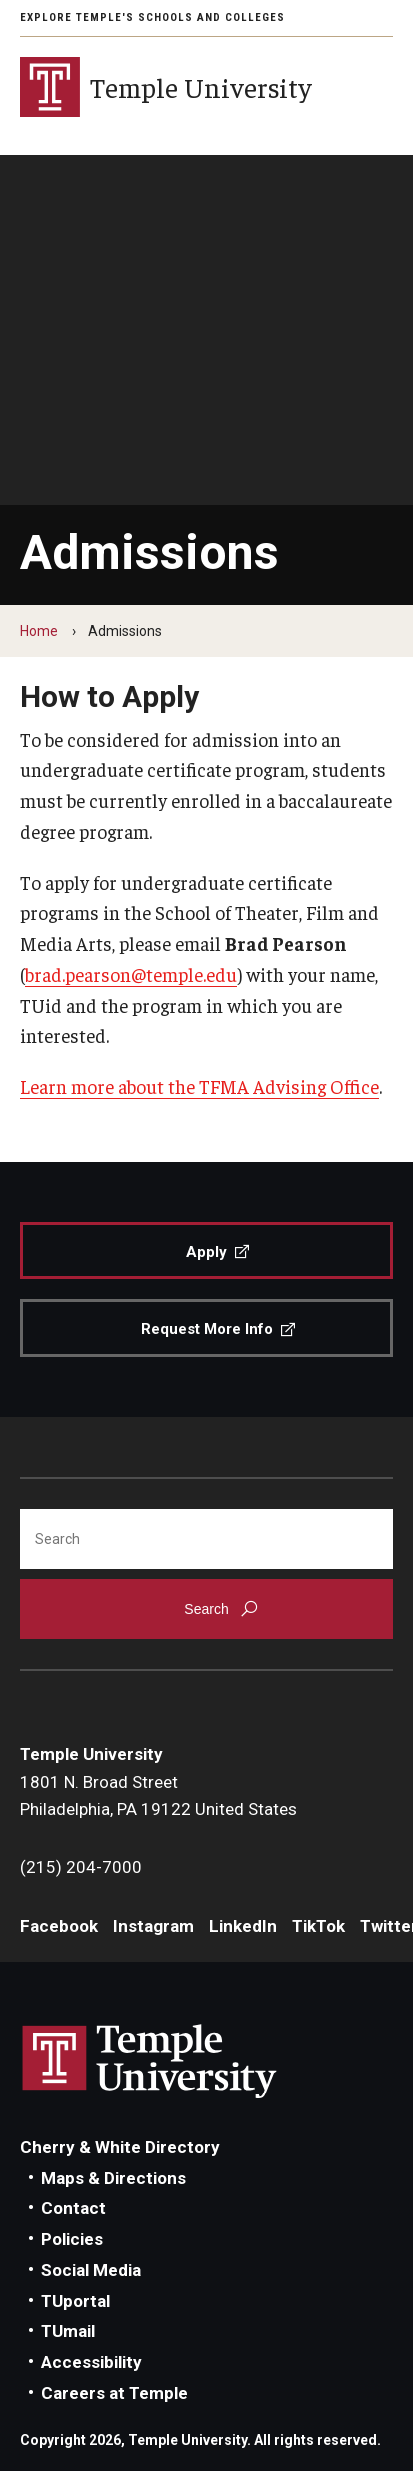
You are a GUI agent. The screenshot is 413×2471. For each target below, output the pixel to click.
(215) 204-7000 (81, 1867)
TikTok (318, 1926)
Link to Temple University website (150, 2062)
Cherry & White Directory (120, 2147)
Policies (72, 2239)
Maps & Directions (113, 2178)
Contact (73, 2208)
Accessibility (91, 2362)
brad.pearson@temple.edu (131, 974)
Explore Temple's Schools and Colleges (152, 17)
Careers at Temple (114, 2393)
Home (39, 631)
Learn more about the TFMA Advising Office (199, 1086)
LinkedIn (243, 1926)
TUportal (75, 2301)
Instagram (153, 1926)
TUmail (68, 2331)
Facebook (59, 1926)
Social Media (91, 2270)
